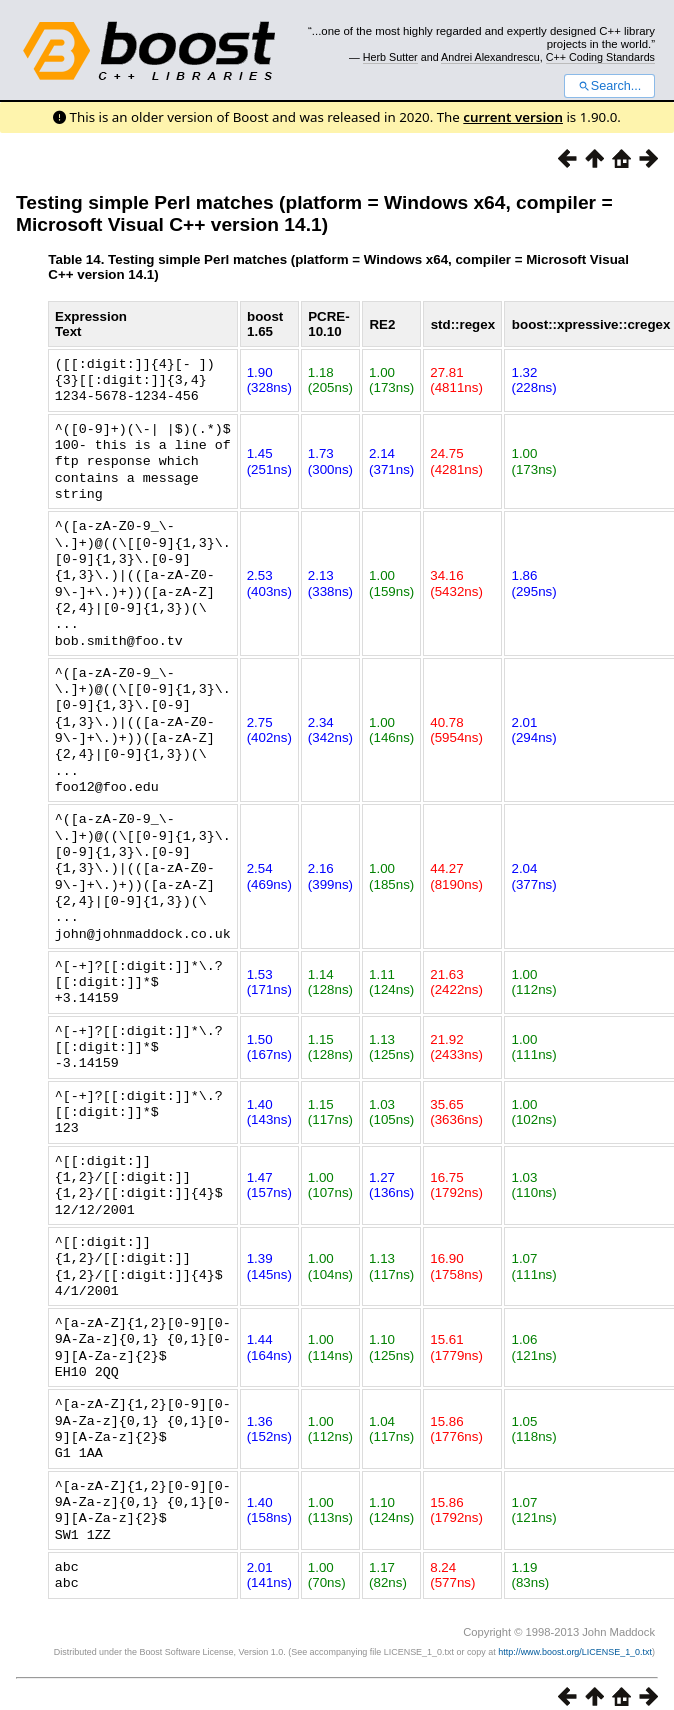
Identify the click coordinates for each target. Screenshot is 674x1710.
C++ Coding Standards (600, 57)
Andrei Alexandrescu (490, 57)
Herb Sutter (390, 57)
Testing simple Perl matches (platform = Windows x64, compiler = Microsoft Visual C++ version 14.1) (314, 213)
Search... (609, 86)
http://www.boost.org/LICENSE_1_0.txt (575, 1589)
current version (513, 117)
